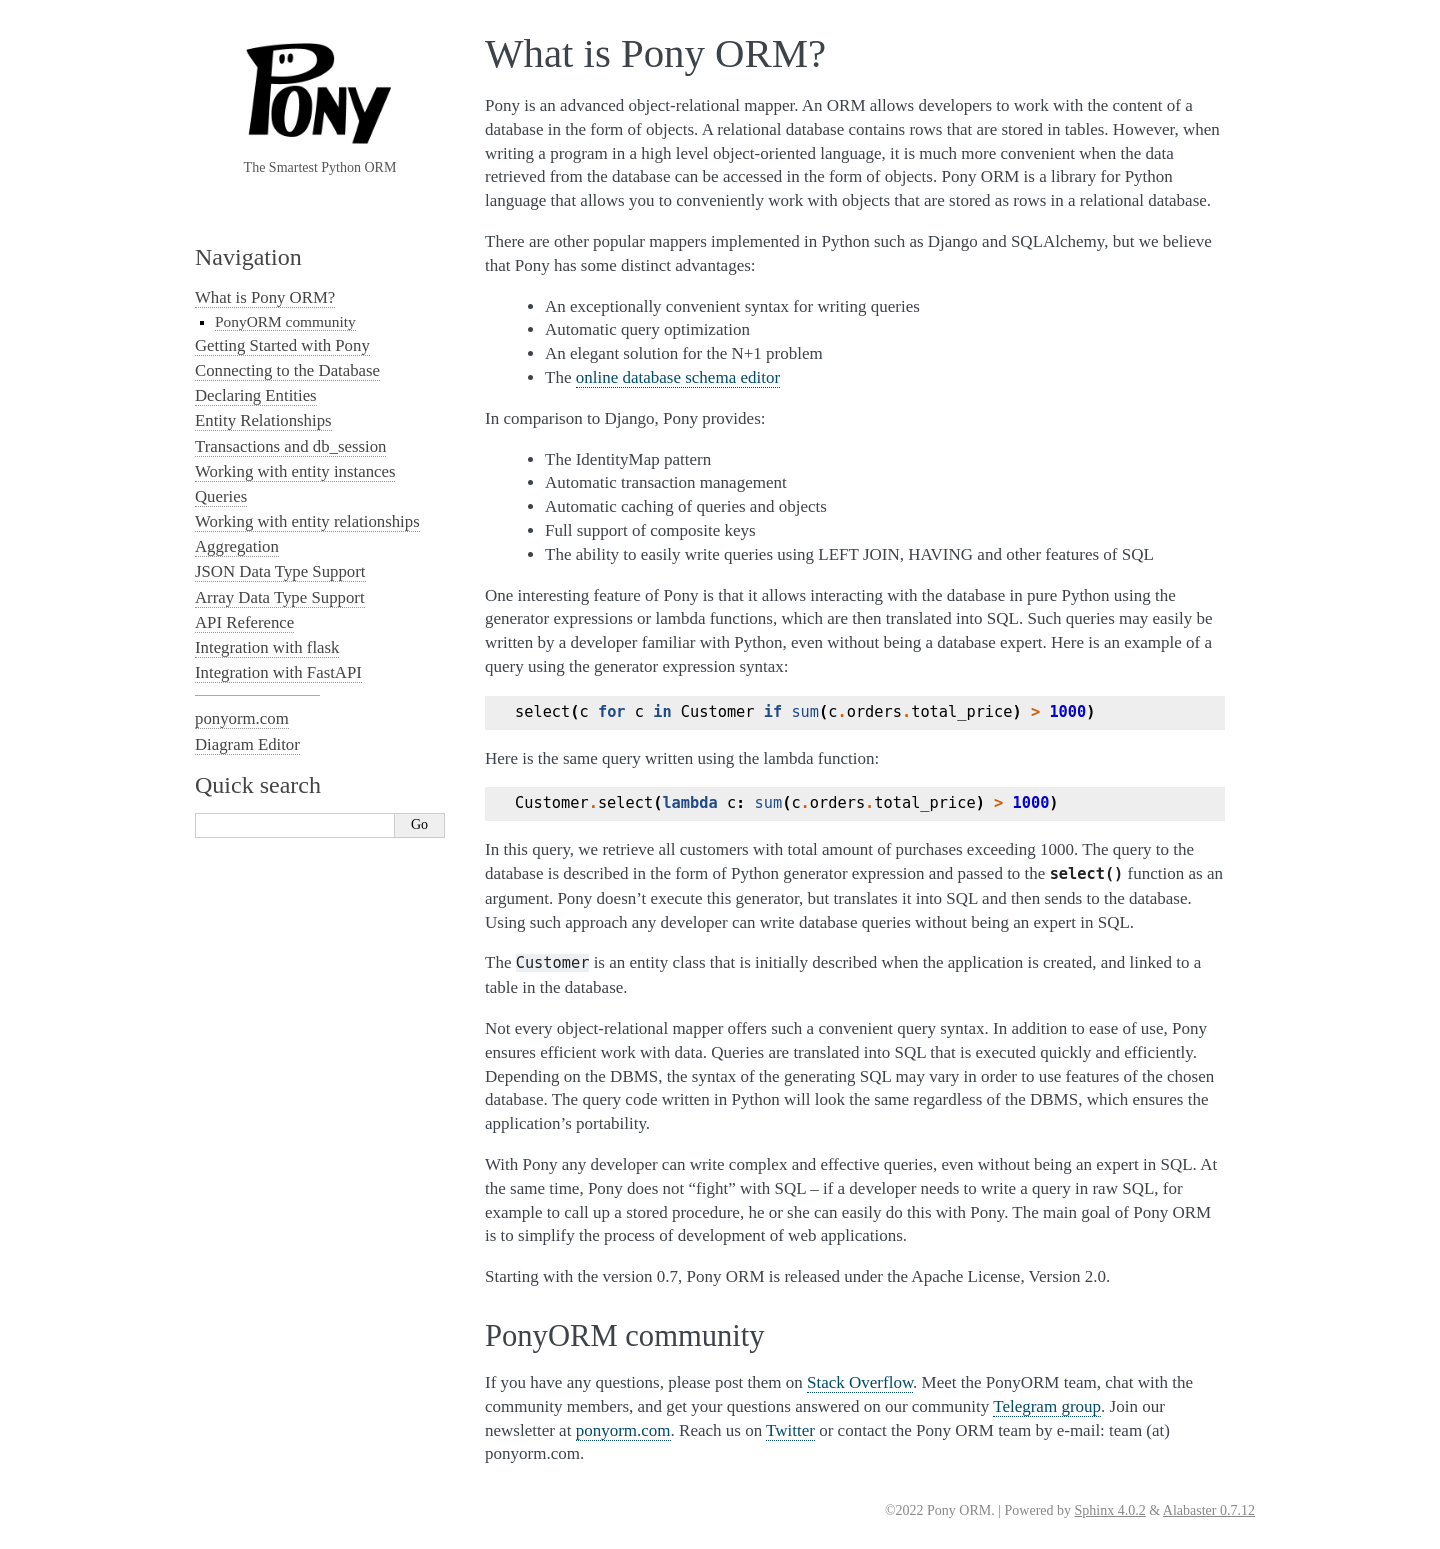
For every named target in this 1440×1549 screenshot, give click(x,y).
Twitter (790, 1430)
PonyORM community (285, 321)
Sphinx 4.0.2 (1110, 1510)
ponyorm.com (623, 1430)
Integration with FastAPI (278, 672)
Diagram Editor (247, 744)
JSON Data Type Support (280, 571)
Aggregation (237, 546)
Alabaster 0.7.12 (1209, 1510)
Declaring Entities (256, 395)
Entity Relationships (263, 420)
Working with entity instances (295, 471)
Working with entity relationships (307, 521)
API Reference (244, 622)
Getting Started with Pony (282, 345)
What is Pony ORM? (265, 297)
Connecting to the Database (287, 370)
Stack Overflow (860, 1382)
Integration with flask (267, 647)
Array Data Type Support (280, 597)
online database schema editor (678, 377)
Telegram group (1047, 1406)
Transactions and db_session (290, 446)
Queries (221, 496)
